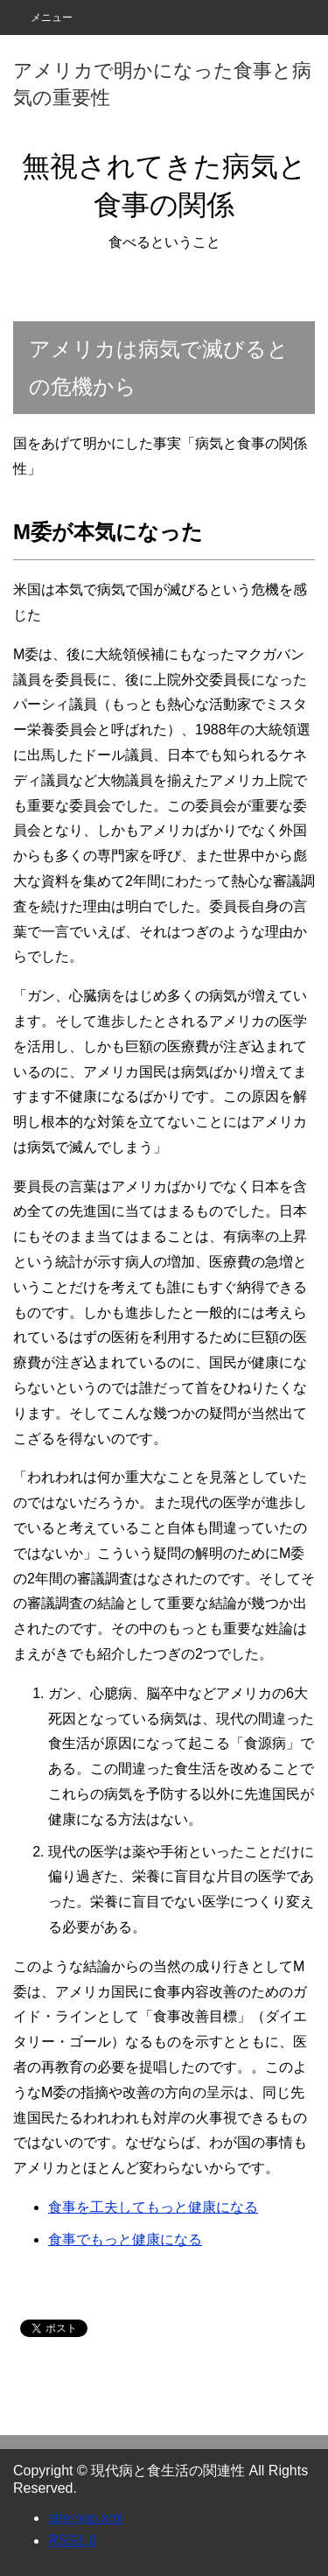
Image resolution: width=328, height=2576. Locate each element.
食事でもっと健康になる (125, 2239)
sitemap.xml (85, 2517)
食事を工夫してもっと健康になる (153, 2207)
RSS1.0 (72, 2540)
